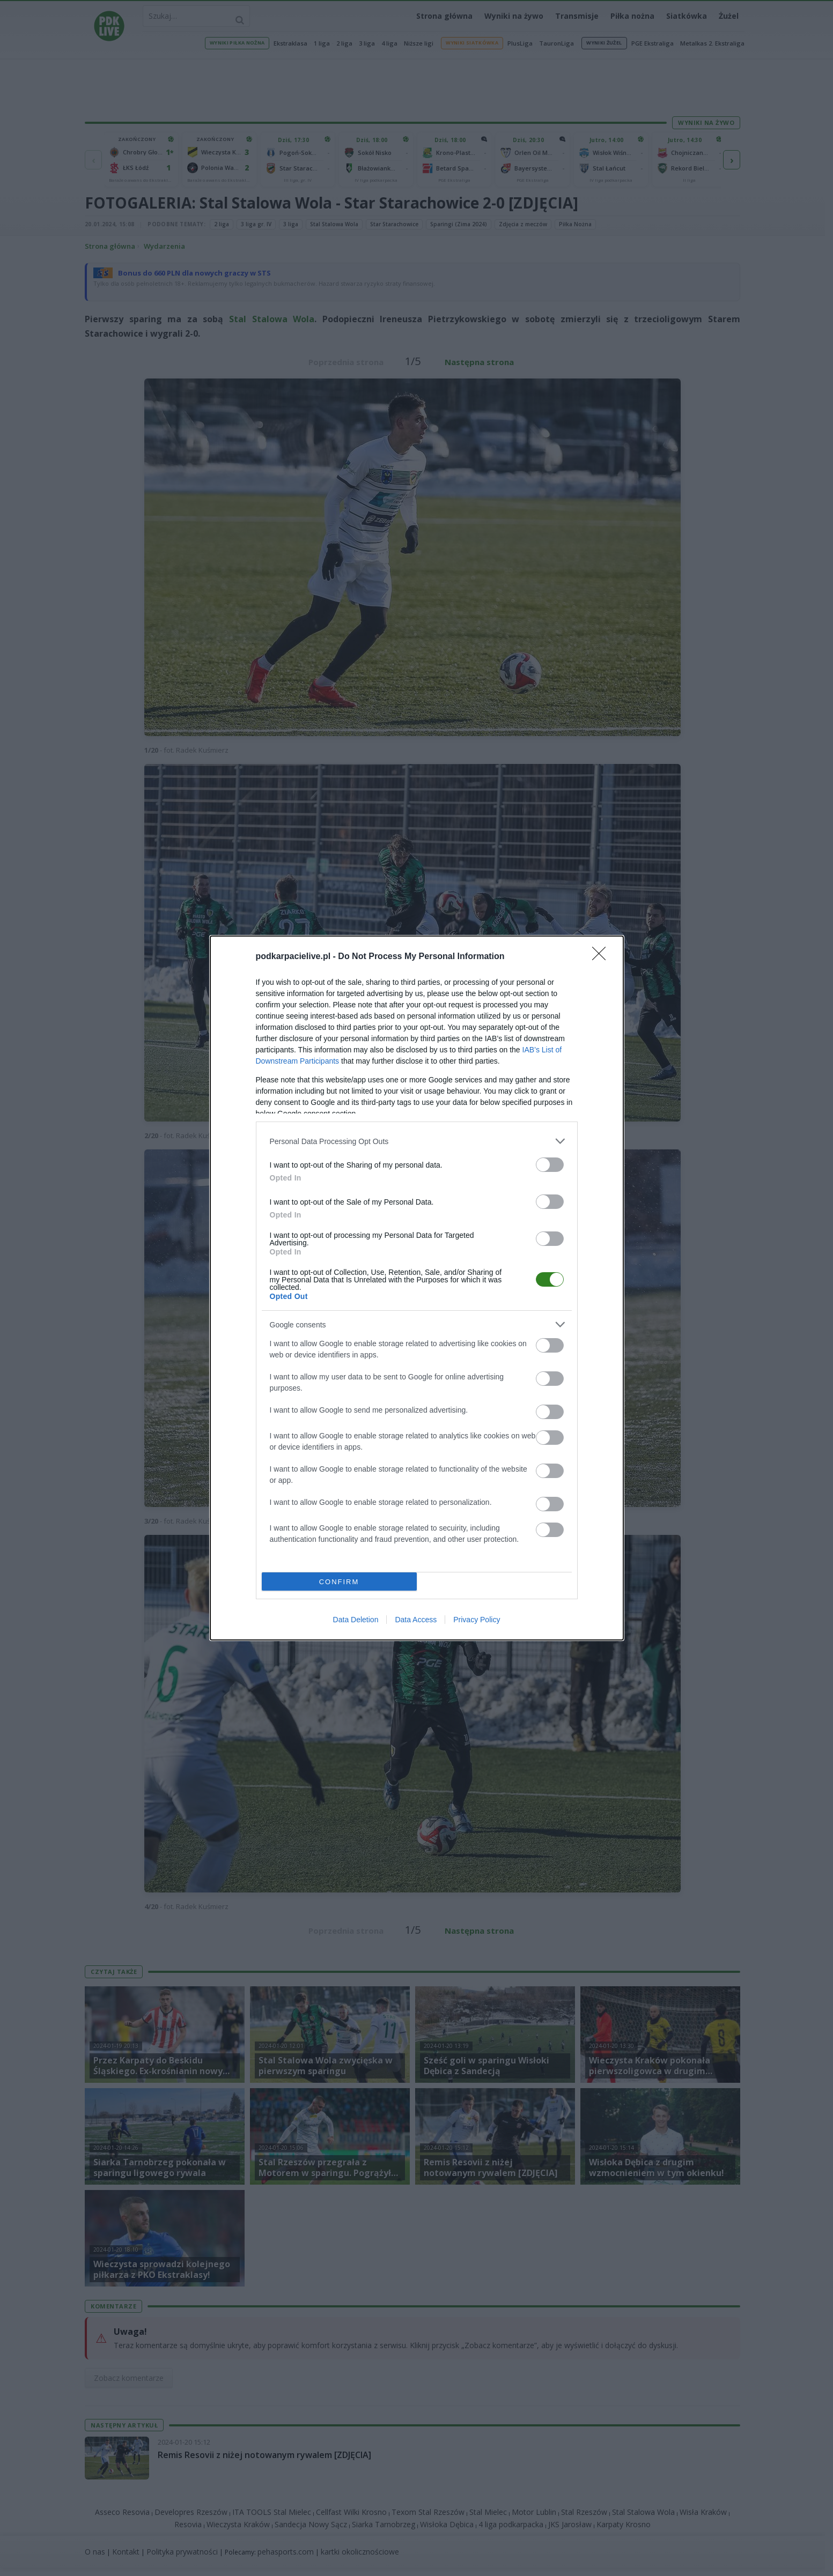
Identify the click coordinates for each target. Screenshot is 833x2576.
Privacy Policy (476, 1619)
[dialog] (416, 1288)
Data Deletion (356, 1619)
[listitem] (417, 1141)
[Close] (602, 957)
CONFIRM (339, 1582)
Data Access (416, 1619)
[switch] (550, 1164)
